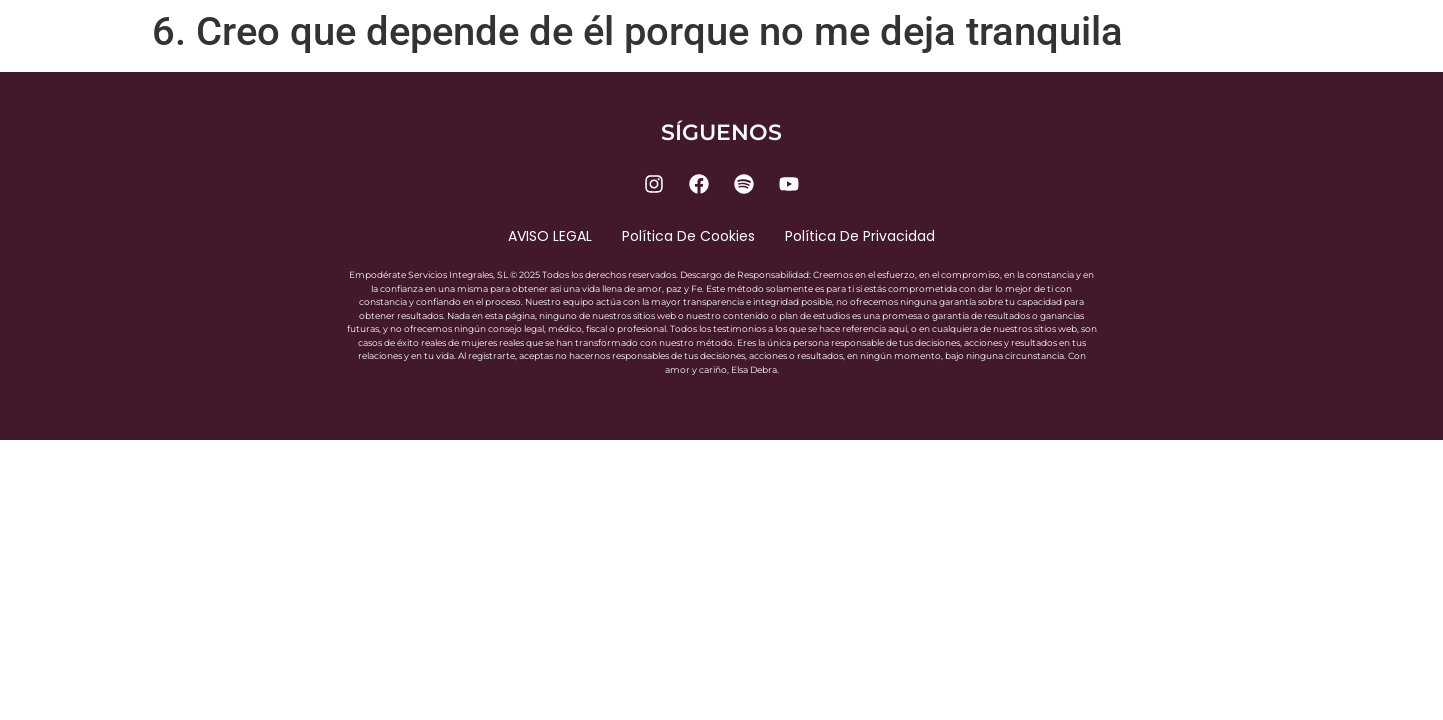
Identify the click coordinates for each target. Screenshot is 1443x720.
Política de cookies (688, 236)
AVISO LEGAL (550, 236)
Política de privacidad (860, 236)
